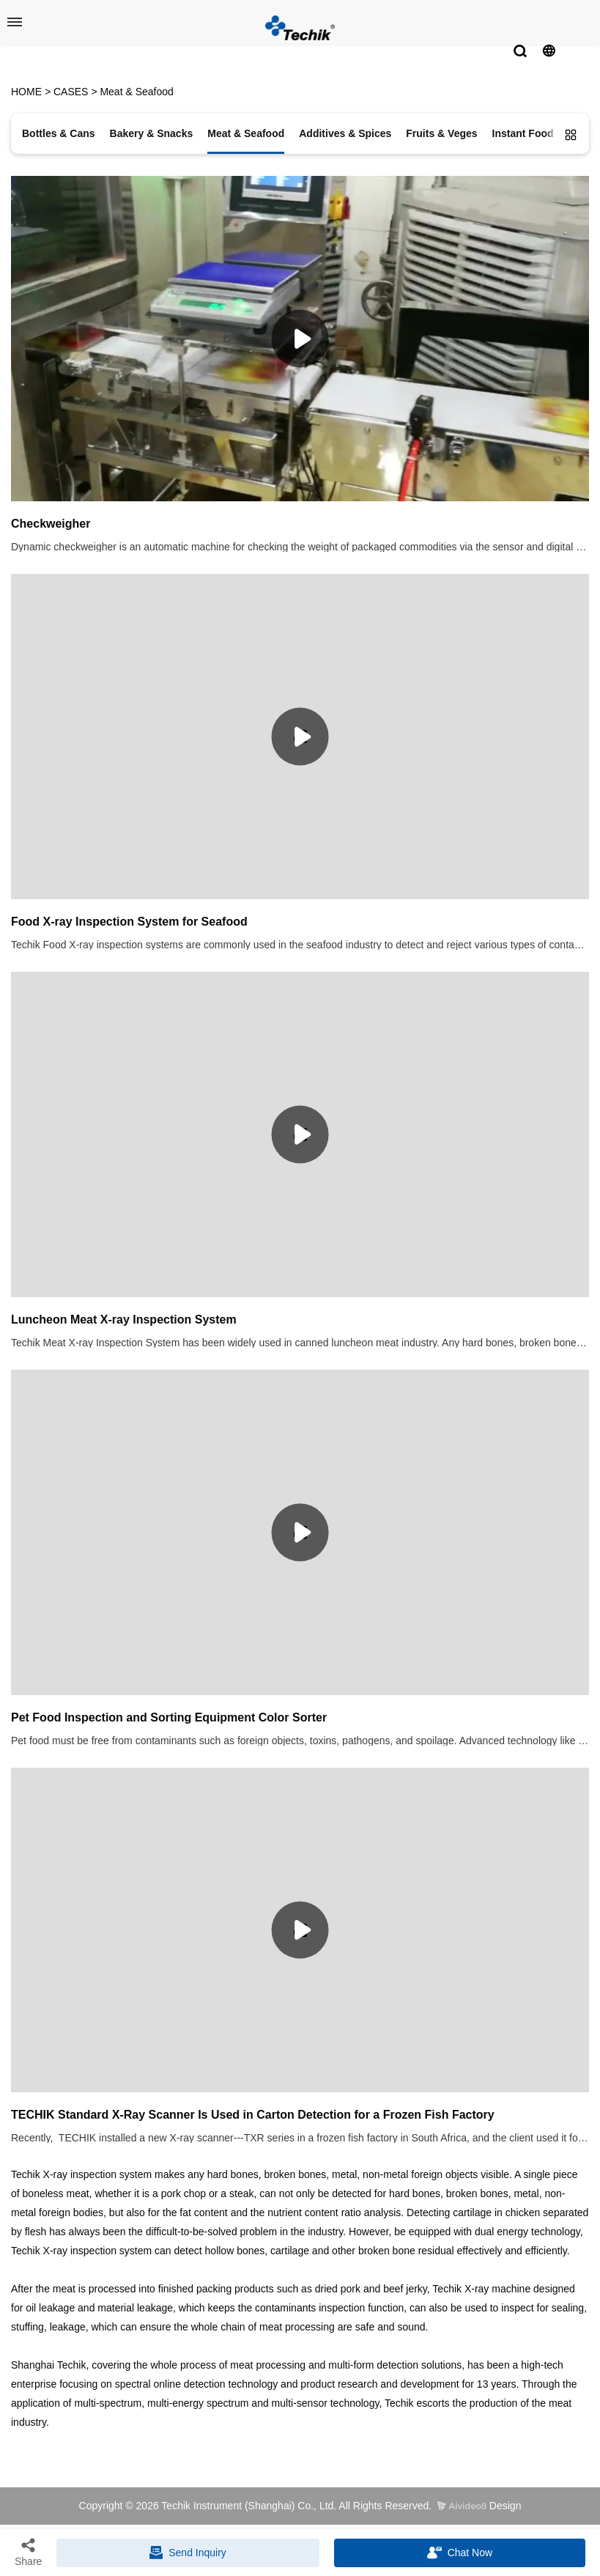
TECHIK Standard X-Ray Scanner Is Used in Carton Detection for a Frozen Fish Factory (253, 2114)
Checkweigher (50, 523)
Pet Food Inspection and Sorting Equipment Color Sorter (169, 1717)
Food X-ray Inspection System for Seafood (129, 921)
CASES (70, 91)
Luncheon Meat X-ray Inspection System (124, 1319)
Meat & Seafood (136, 91)
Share (28, 2551)
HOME (26, 91)
